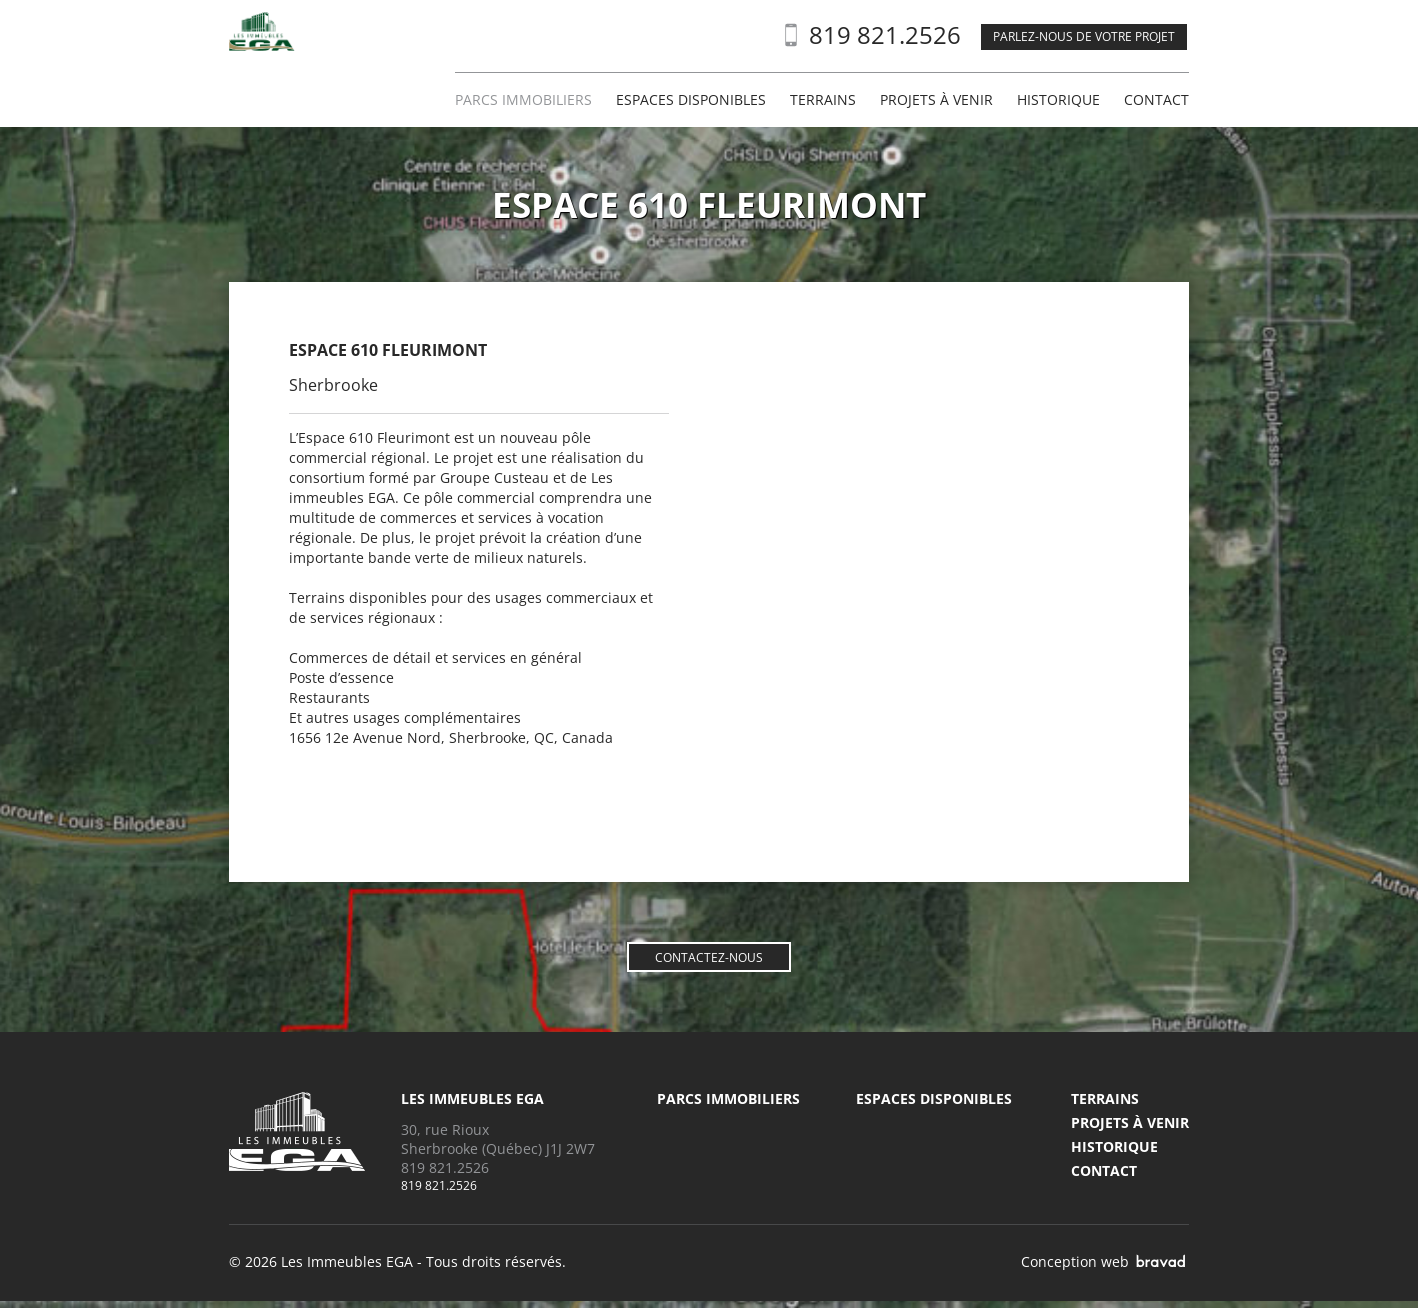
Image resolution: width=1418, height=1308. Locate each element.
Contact (1156, 100)
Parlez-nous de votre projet (1084, 36)
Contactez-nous (709, 958)
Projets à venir (936, 100)
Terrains (823, 100)
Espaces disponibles (691, 100)
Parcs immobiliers (523, 100)
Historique (1058, 100)
